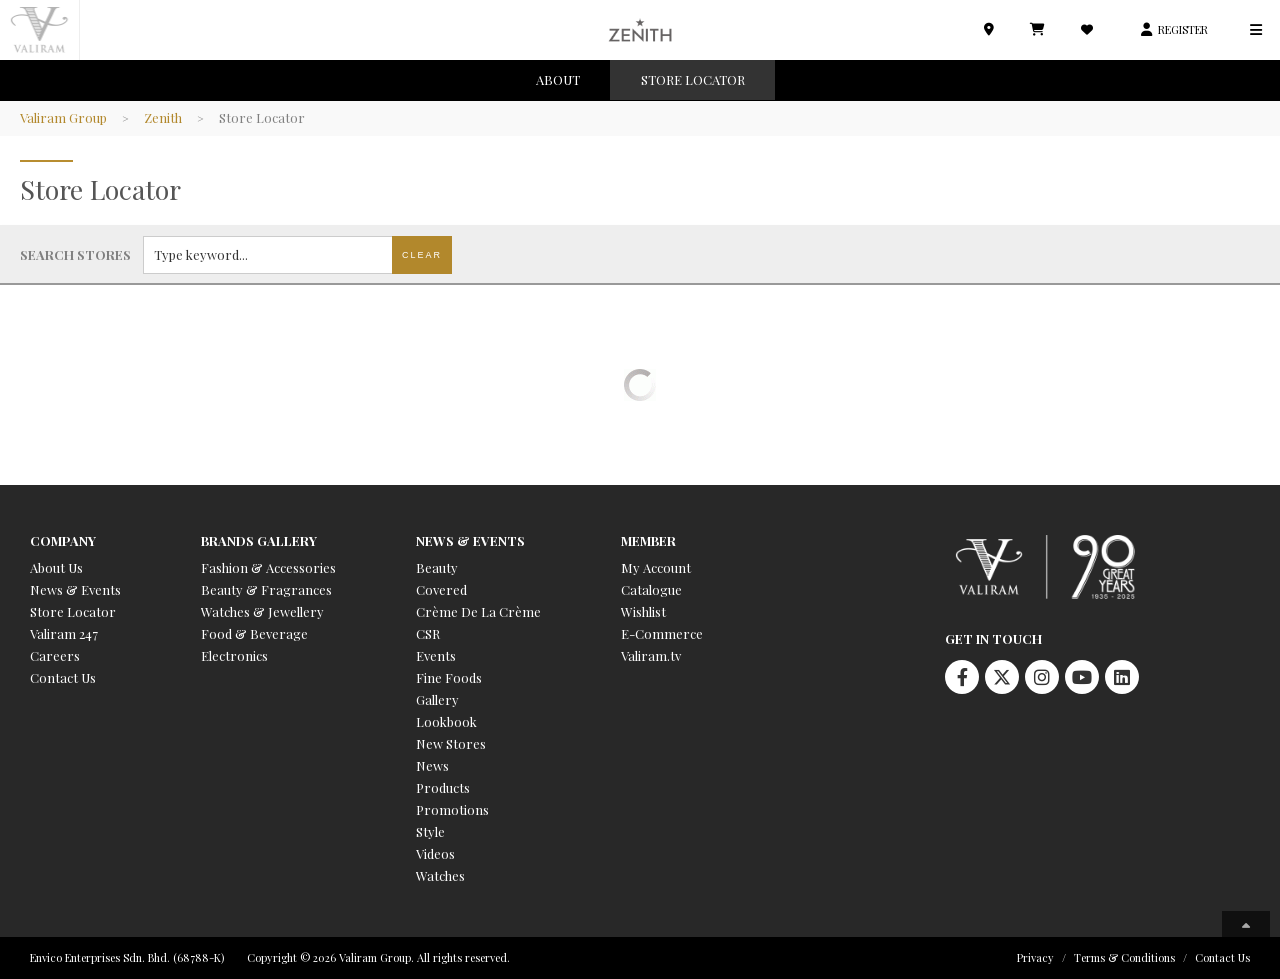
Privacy (1035, 957)
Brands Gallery (259, 540)
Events (436, 655)
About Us (56, 567)
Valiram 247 (64, 633)
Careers (55, 655)
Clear (422, 255)
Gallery (437, 699)
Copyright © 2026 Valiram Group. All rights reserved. (378, 957)
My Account (656, 567)
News (432, 765)
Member (648, 540)
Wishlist (643, 611)
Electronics (234, 655)
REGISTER (1183, 29)
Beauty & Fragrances (266, 589)
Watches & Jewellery (262, 611)
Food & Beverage (254, 633)
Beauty (437, 567)
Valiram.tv (651, 655)
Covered (441, 589)
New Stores (451, 743)
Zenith (163, 117)
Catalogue (651, 589)
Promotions (452, 809)
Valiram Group (63, 117)
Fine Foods (449, 677)
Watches (440, 875)
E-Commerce (662, 633)
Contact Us (63, 677)
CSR (428, 633)
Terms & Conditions (1124, 957)
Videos (435, 853)
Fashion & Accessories (268, 567)
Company (63, 540)
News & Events (75, 589)
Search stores (75, 254)
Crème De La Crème (478, 611)
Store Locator (73, 611)
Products (443, 787)
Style (430, 831)
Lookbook (446, 721)
